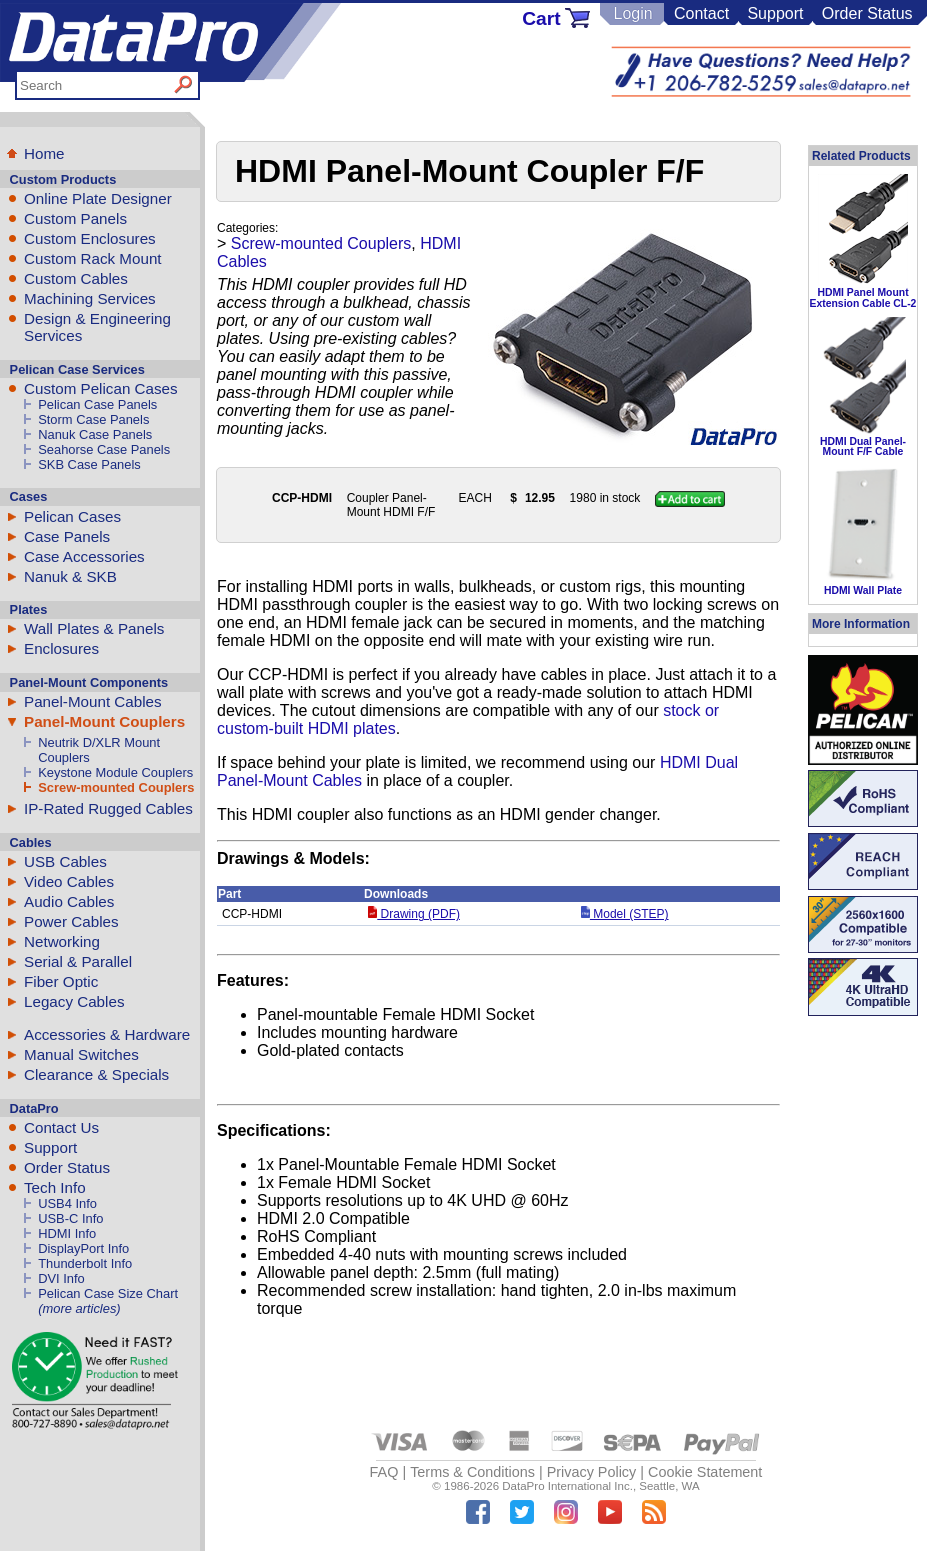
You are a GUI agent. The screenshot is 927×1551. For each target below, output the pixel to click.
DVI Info (61, 1278)
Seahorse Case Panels (104, 449)
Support (775, 13)
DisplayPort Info (83, 1248)
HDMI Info (67, 1233)
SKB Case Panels (89, 464)
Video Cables (69, 881)
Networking (62, 941)
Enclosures (61, 648)
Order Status (867, 13)
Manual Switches (81, 1054)
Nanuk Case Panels (95, 434)
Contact (701, 13)
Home (44, 153)
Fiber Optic (61, 981)
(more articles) (79, 1308)
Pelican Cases (72, 516)
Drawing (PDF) (414, 914)
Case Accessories (84, 556)
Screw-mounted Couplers (116, 787)
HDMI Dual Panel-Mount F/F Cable (863, 446)
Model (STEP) (625, 914)
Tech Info (55, 1187)
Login (632, 13)
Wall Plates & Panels (94, 628)
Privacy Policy (592, 1472)
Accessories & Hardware (107, 1034)
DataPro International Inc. (567, 1486)
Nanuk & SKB (70, 576)
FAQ (384, 1472)
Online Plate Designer (98, 198)
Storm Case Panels (93, 419)
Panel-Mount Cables (93, 701)
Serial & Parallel (78, 961)
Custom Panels (75, 218)
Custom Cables (76, 278)
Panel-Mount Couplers (104, 721)
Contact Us (61, 1127)
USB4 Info (67, 1203)
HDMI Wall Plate (863, 590)
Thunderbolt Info (85, 1263)
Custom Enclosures (90, 238)
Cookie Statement (705, 1472)
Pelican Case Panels (97, 404)
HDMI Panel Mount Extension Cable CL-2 (863, 297)
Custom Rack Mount (93, 258)
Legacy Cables (74, 1001)
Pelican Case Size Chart (108, 1293)
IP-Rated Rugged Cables (108, 808)
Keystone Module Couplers (115, 772)
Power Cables (71, 921)
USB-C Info (70, 1218)
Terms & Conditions (472, 1472)
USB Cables (65, 861)
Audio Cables (69, 901)
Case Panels (67, 536)
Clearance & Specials (96, 1074)
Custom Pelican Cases (101, 388)
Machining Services (90, 298)
